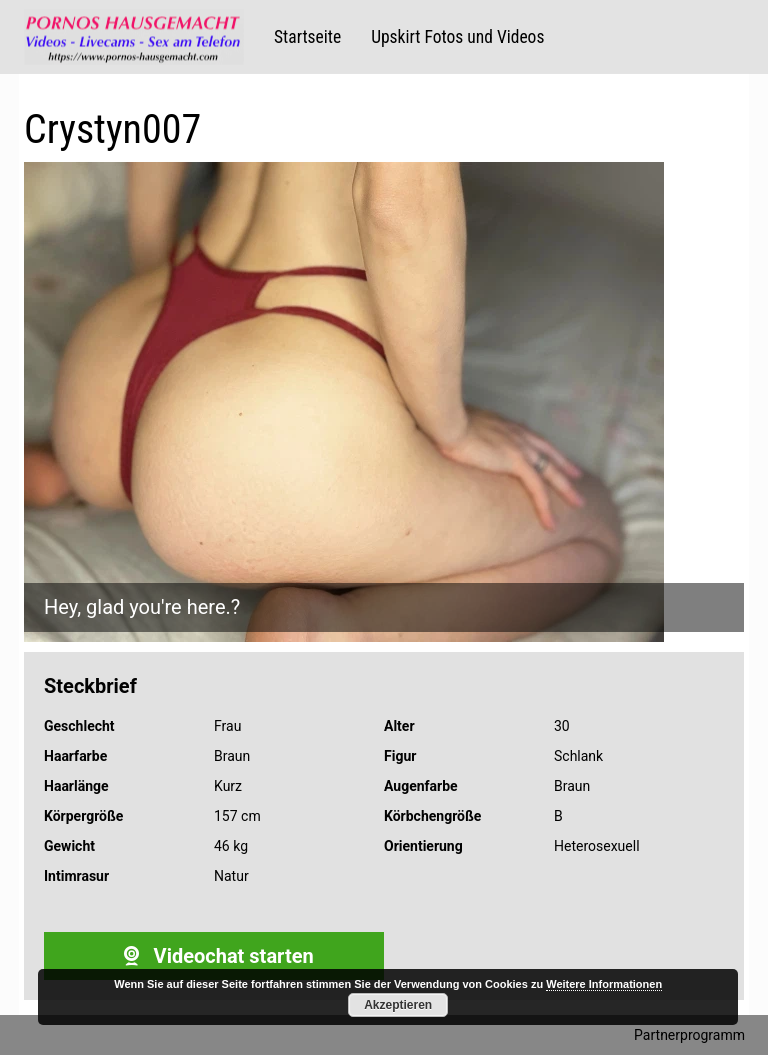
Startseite (307, 37)
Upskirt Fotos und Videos (457, 37)
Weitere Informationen (604, 984)
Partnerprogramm (689, 1035)
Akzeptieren (398, 1005)
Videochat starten (213, 956)
